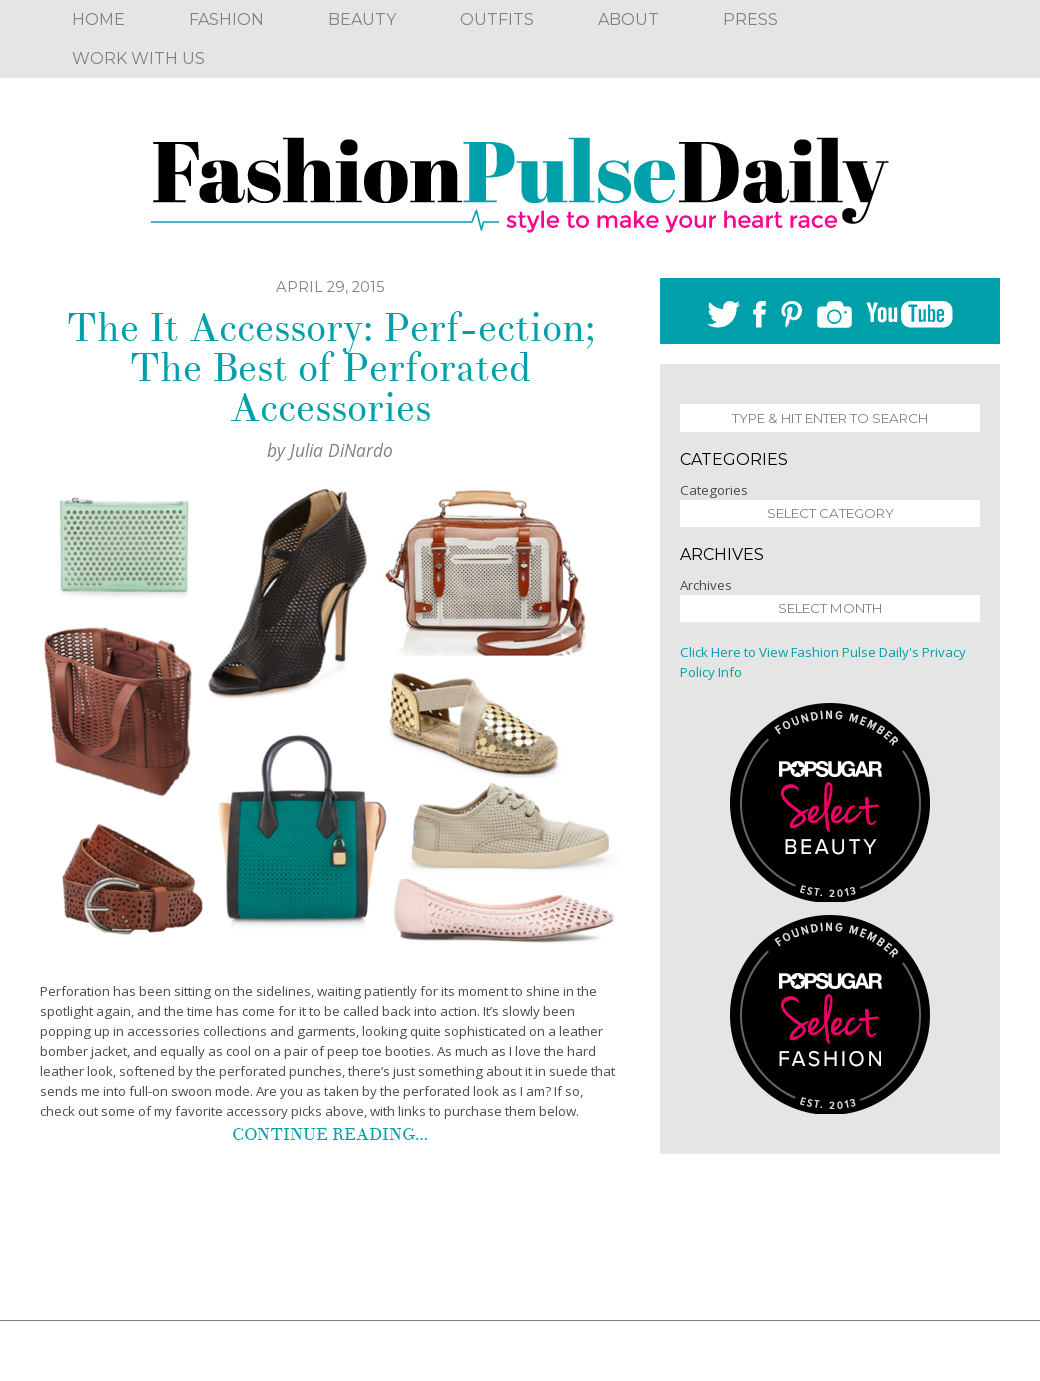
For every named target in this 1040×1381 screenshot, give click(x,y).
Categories (714, 490)
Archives (706, 585)
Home (98, 19)
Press (750, 19)
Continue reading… (330, 1134)
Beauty (362, 19)
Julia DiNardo (341, 450)
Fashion (226, 19)
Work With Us (138, 58)
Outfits (497, 19)
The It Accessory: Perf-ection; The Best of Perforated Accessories (330, 368)
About (628, 19)
